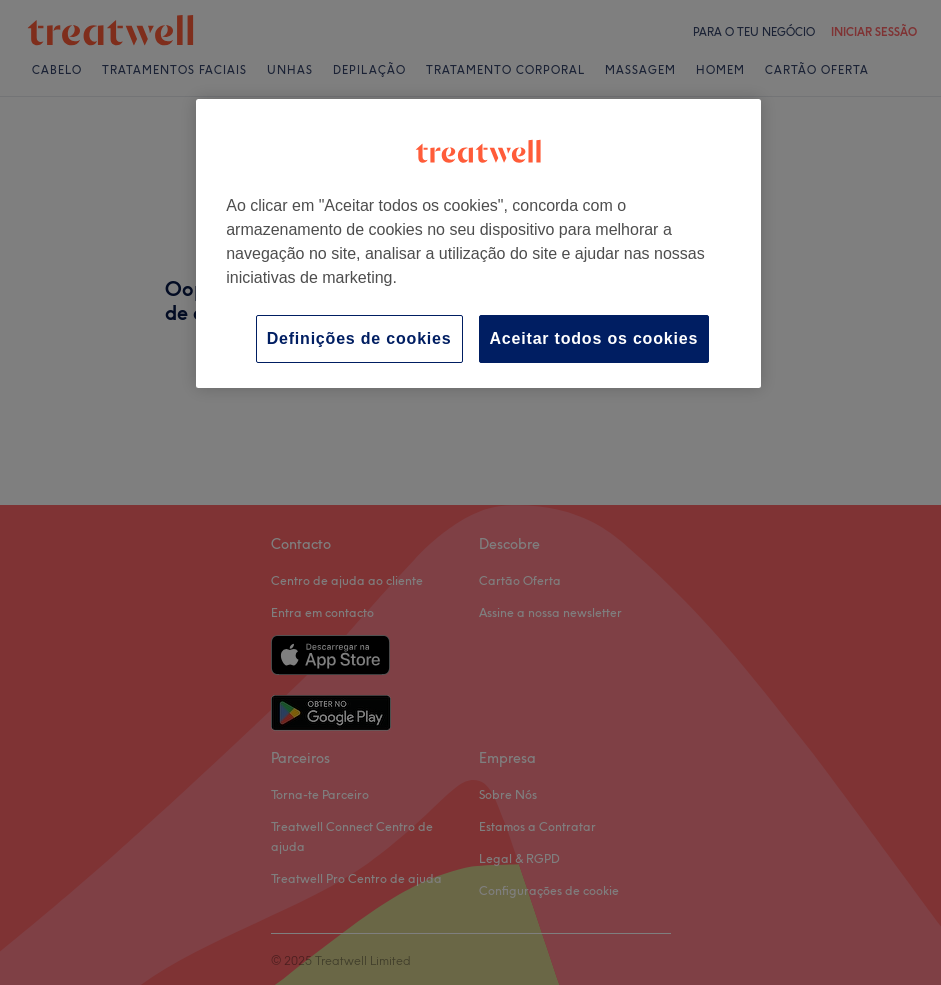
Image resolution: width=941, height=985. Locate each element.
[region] (478, 243)
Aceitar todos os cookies (594, 338)
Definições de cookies (359, 338)
